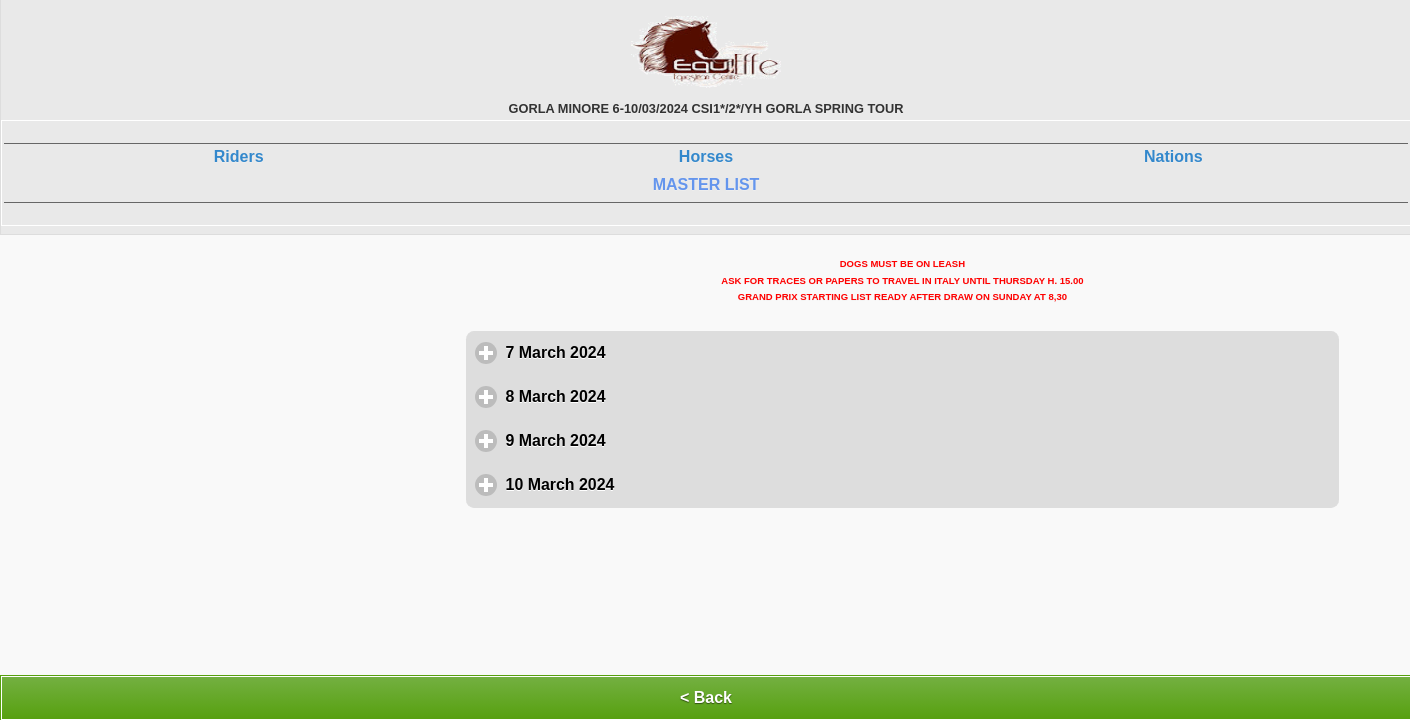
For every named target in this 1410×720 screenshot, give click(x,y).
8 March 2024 (649, 396)
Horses (706, 156)
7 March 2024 (649, 352)
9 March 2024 (649, 440)
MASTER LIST (706, 184)
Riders (239, 156)
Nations (1173, 156)
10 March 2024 (653, 484)
